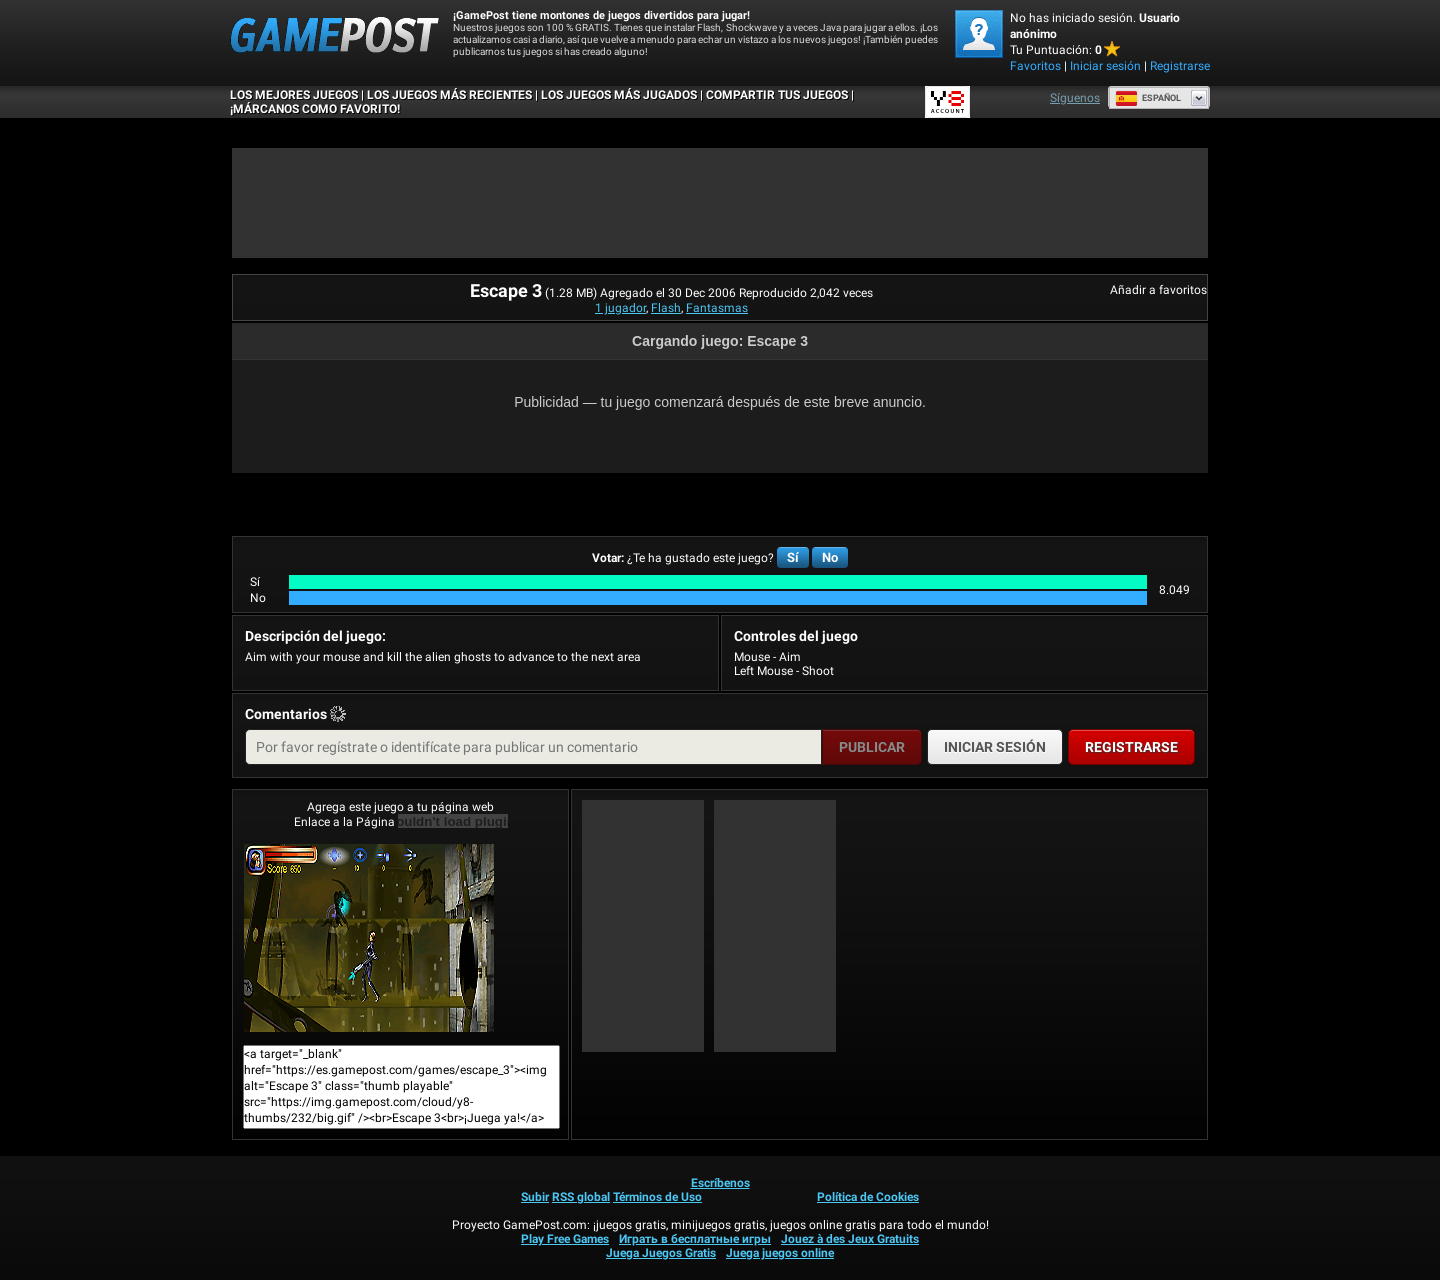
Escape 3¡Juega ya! (369, 938)
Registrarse (1180, 66)
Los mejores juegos (294, 95)
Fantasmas (717, 308)
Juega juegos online (780, 1253)
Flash (666, 308)
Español (1148, 98)
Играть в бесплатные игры (695, 1239)
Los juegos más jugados (619, 95)
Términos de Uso (657, 1197)
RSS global (581, 1197)
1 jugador (620, 308)
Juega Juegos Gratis (661, 1253)
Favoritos (1035, 66)
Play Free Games (565, 1239)
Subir (535, 1197)
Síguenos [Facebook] (1075, 98)
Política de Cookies (868, 1197)
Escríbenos (720, 1183)
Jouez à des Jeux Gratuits (850, 1239)
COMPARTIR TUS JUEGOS (777, 95)
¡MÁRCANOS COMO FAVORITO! (315, 109)
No (830, 557)
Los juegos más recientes (449, 95)
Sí (793, 557)
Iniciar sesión (1105, 66)
